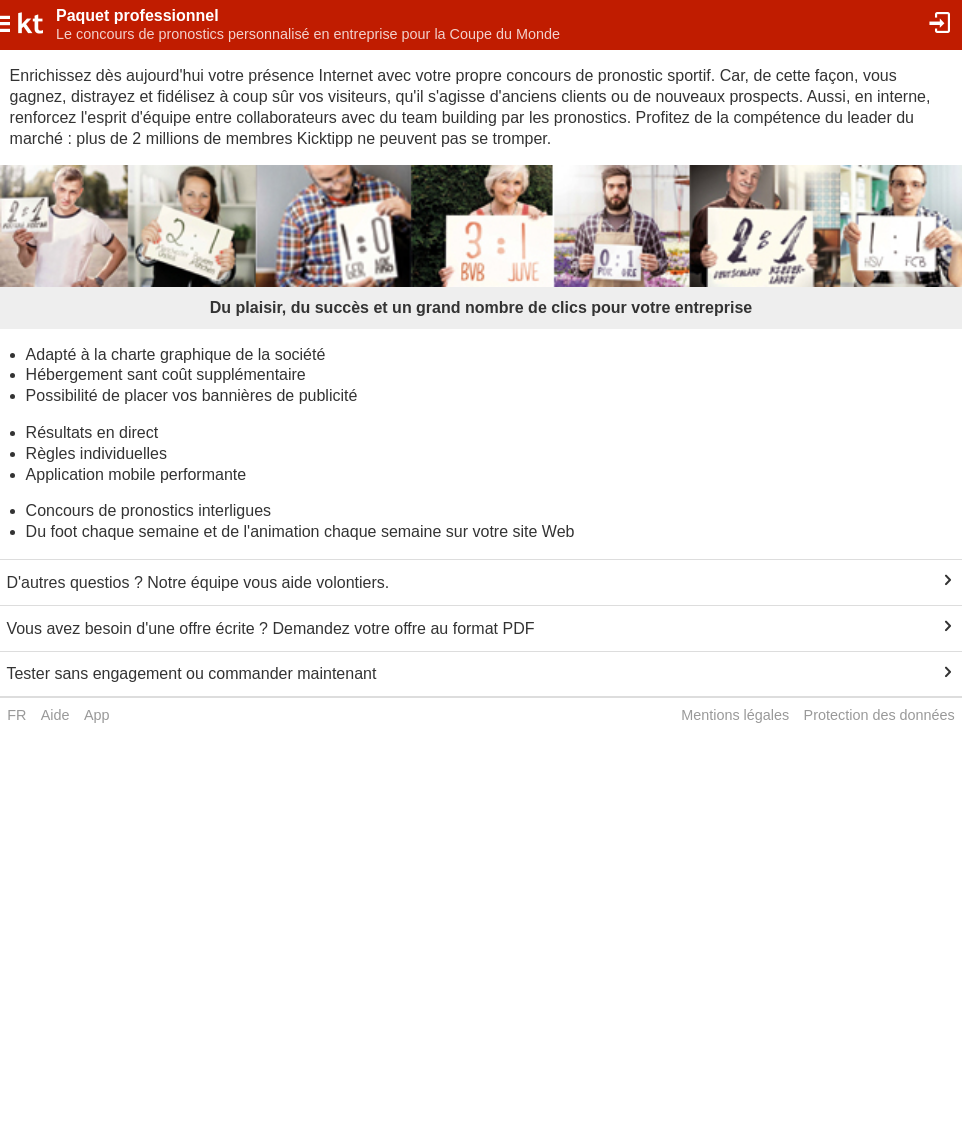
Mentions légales (735, 715)
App (97, 715)
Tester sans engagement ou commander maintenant (191, 673)
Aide (55, 715)
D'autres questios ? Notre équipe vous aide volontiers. (197, 582)
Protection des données (879, 715)
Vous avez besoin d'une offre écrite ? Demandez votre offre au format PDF (270, 628)
